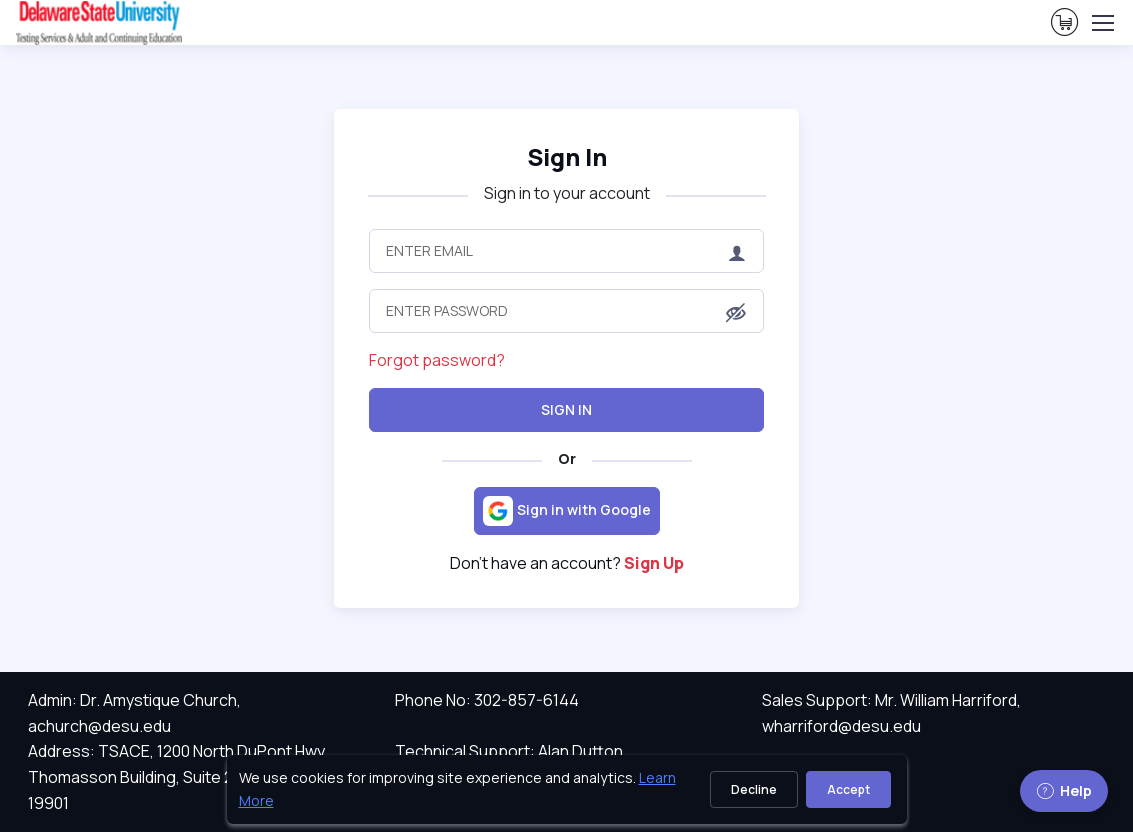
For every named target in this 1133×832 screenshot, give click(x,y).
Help (1064, 790)
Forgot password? (437, 360)
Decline (754, 789)
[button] (736, 313)
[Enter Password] (566, 311)
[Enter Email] (566, 251)
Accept (848, 789)
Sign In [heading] (567, 157)
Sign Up (654, 563)
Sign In (566, 409)
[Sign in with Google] (567, 511)
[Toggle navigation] (1102, 23)
